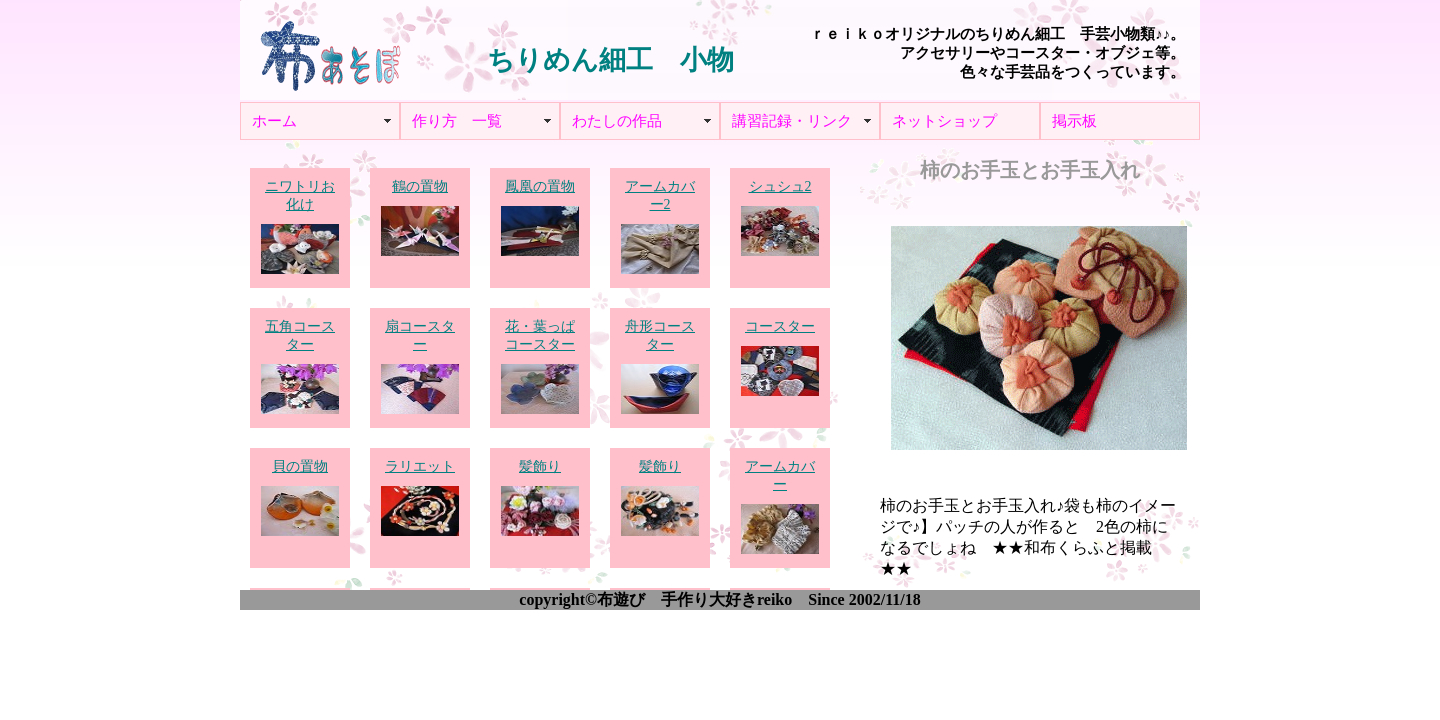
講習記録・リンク (792, 121)
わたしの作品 (617, 121)
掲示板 (1074, 121)
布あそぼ (330, 50)
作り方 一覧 (457, 121)
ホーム (274, 121)
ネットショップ (944, 121)
